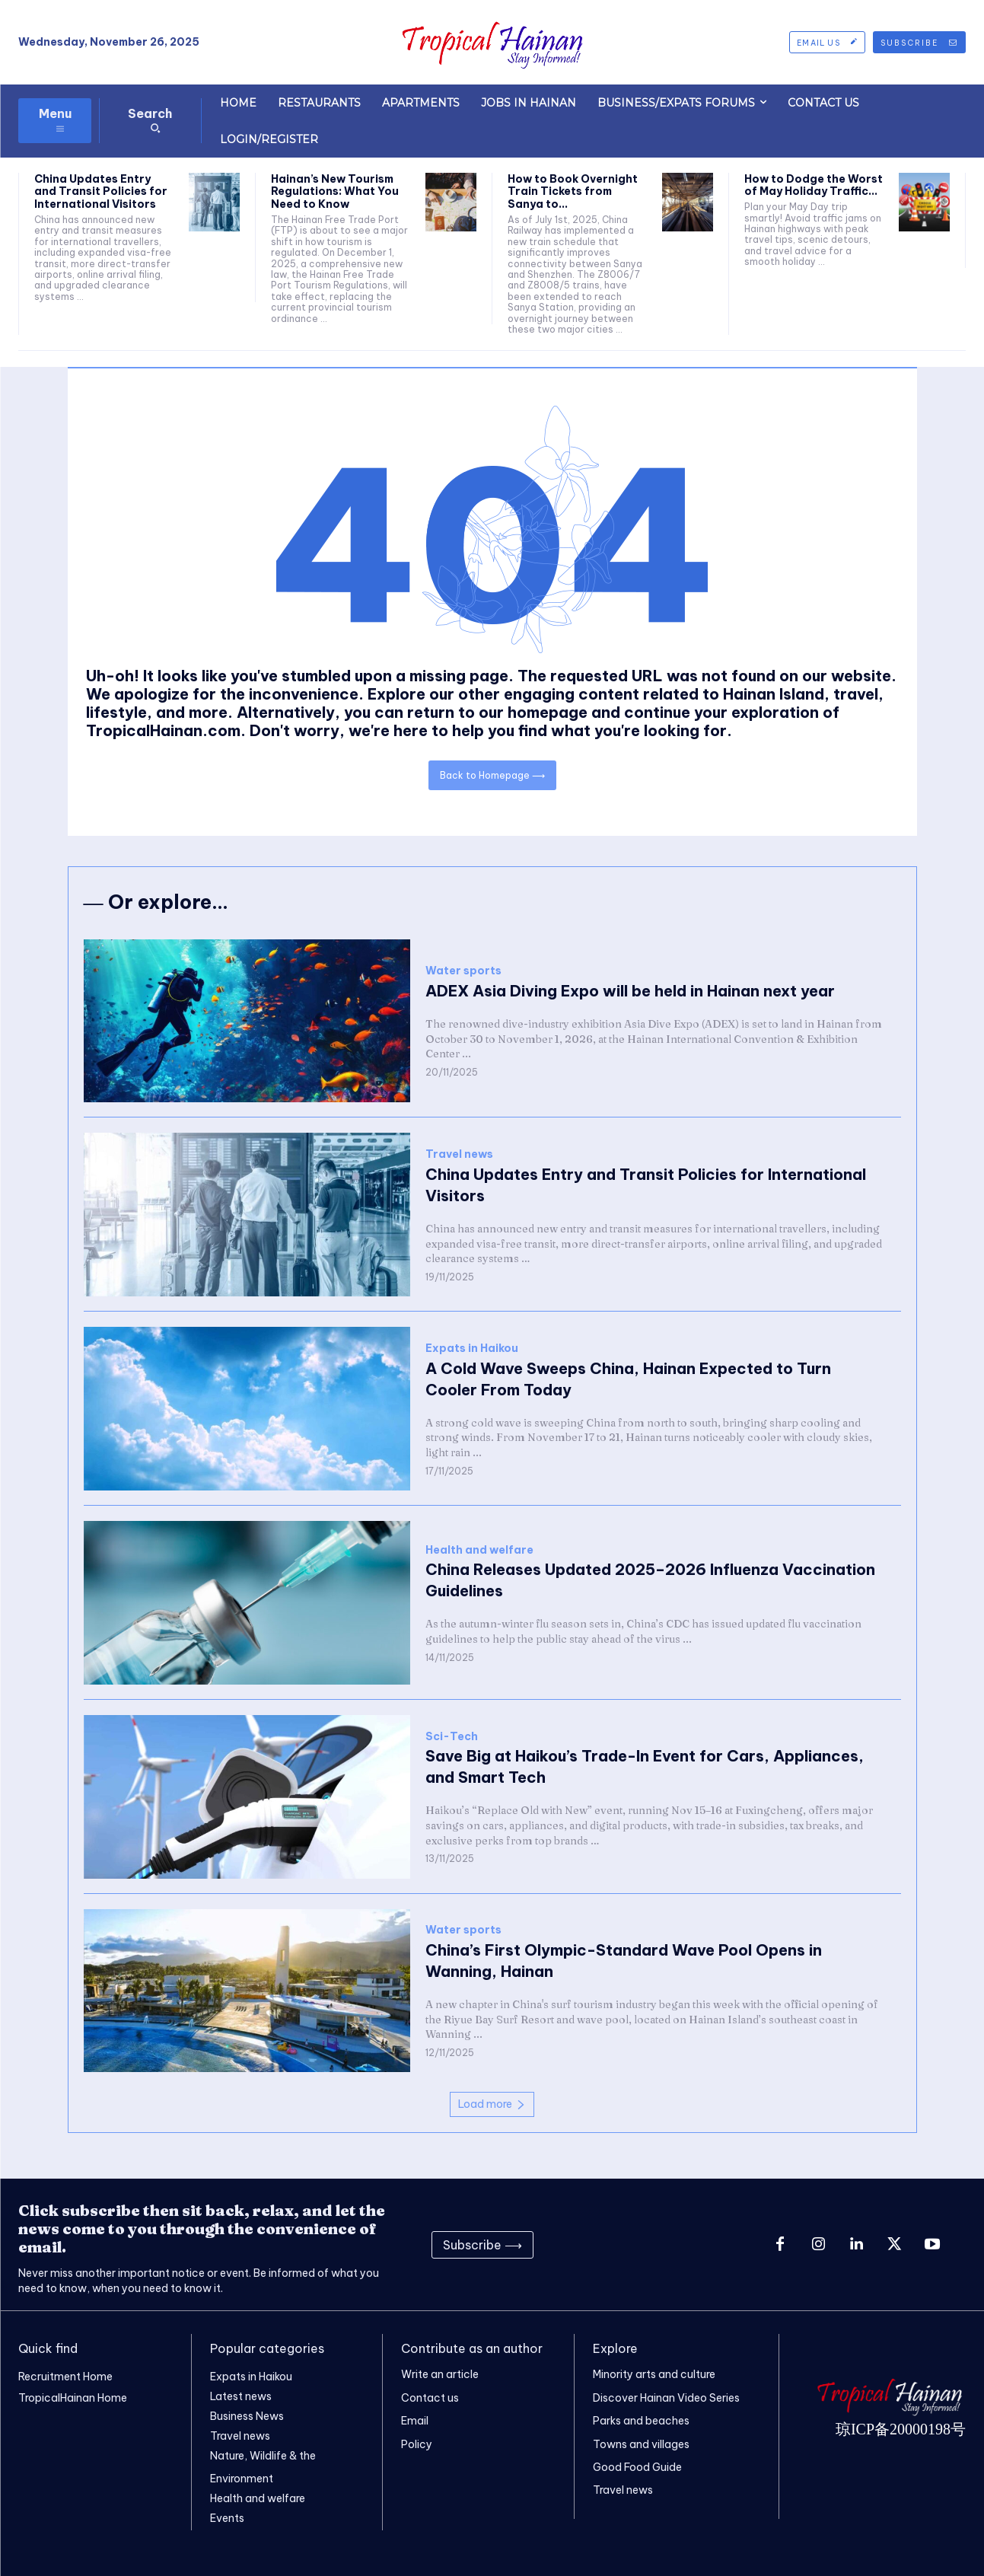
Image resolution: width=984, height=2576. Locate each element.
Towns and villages (641, 2444)
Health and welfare (479, 1550)
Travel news (459, 1154)
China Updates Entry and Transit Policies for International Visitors (100, 192)
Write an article (440, 2374)
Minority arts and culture (654, 2374)
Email (414, 2421)
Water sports (463, 970)
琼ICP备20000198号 (901, 2429)
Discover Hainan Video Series (666, 2398)
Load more (492, 2104)
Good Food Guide (637, 2467)
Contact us (430, 2398)
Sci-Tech (451, 1736)
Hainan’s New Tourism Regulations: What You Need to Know (335, 192)
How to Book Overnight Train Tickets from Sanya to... (573, 192)
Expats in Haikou (471, 1348)
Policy (416, 2444)
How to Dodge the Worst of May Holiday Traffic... (813, 185)
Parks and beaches (641, 2421)
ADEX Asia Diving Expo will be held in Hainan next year (630, 990)
